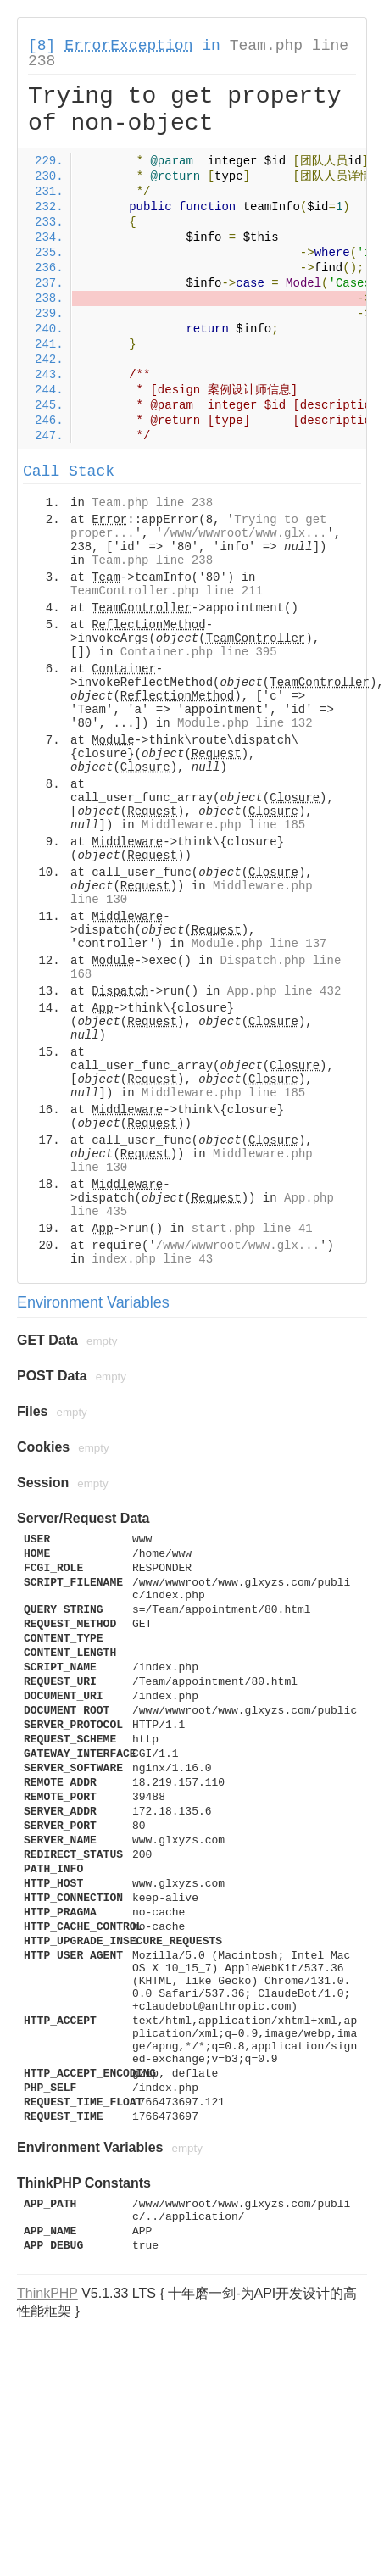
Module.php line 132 (245, 723)
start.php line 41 (252, 1228)
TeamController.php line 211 (166, 591)
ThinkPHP (47, 2293)
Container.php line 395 (198, 652)
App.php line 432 (284, 991)
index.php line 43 (152, 1259)
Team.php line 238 (152, 503)
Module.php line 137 (259, 944)
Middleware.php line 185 (223, 825)
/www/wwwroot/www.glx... (244, 533)
